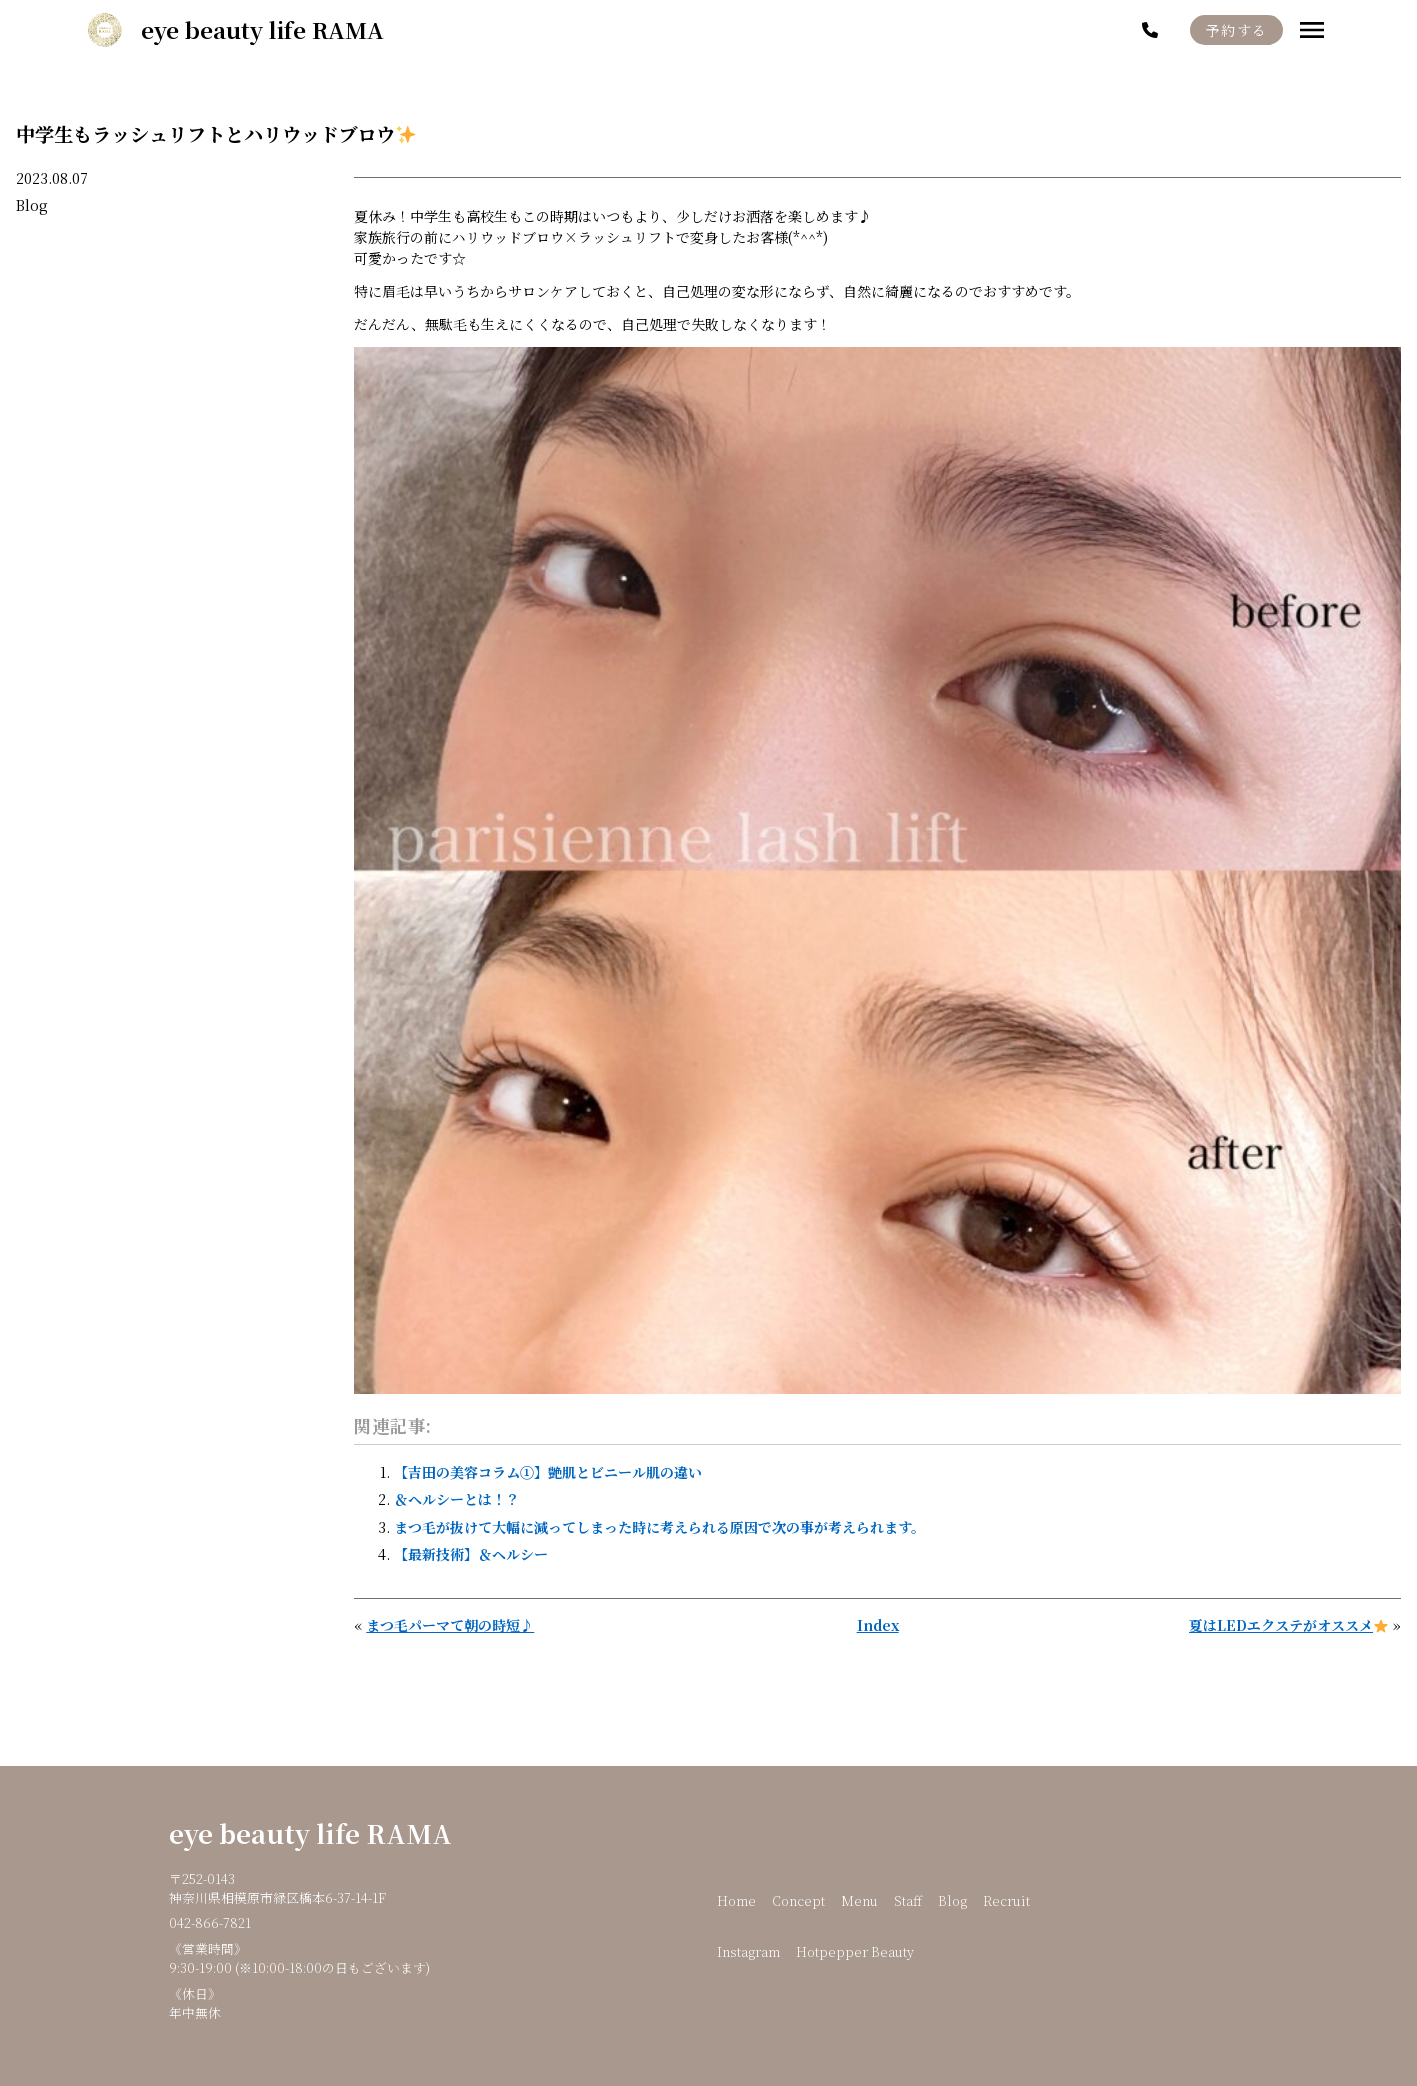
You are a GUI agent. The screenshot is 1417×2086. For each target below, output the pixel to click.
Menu (859, 1900)
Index (878, 1625)
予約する (1237, 30)
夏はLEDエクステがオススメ (1288, 1625)
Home (736, 1900)
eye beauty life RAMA (310, 1833)
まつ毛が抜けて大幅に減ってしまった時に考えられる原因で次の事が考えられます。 (659, 1527)
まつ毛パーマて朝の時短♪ (450, 1625)
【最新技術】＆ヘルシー (471, 1554)
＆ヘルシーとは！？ (457, 1499)
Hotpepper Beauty (855, 1951)
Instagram (748, 1951)
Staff (908, 1900)
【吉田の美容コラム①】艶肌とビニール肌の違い (548, 1472)
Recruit (1006, 1900)
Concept (798, 1900)
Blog (32, 205)
